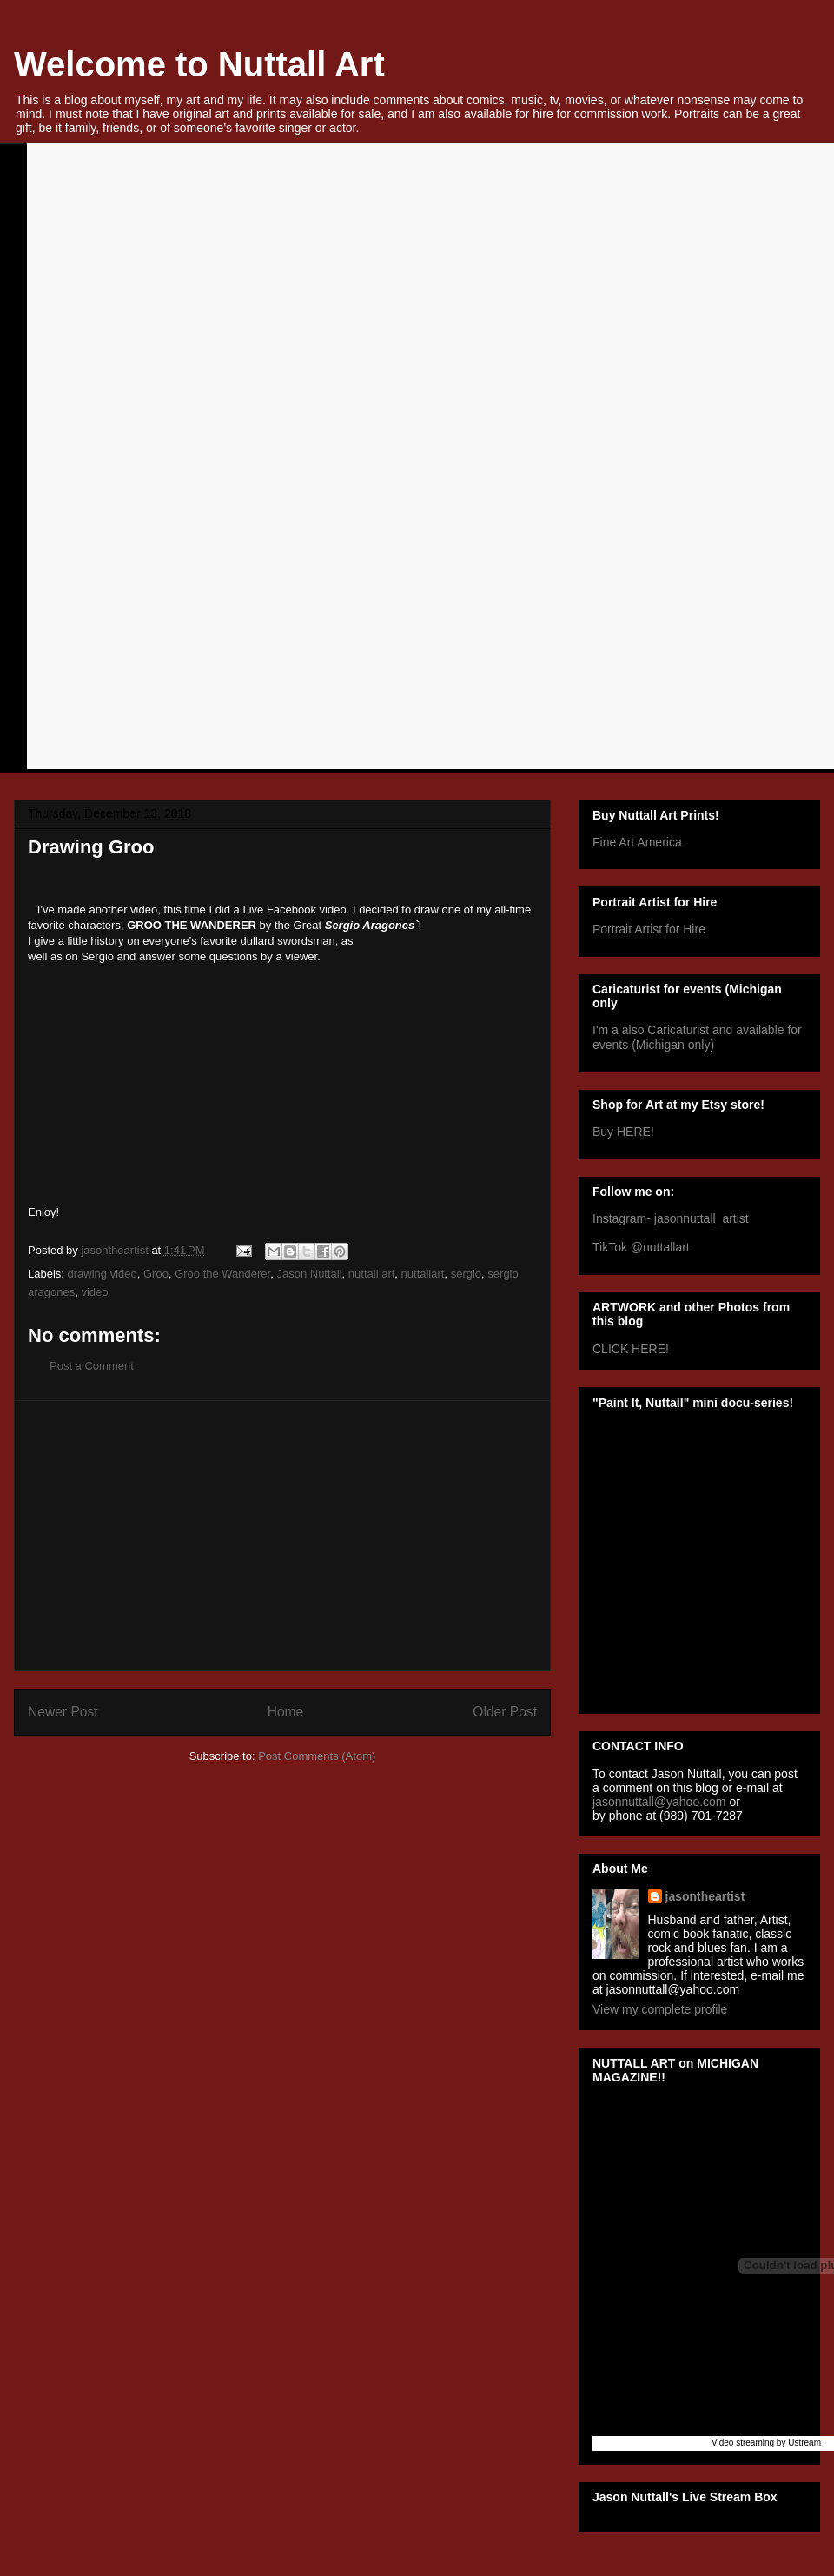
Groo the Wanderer (222, 1273)
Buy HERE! (623, 1132)
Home (286, 1711)
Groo (156, 1273)
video (94, 1291)
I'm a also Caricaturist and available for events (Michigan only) (697, 1037)
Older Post (505, 1711)
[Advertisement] (282, 1535)
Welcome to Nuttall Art (199, 64)
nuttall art (371, 1273)
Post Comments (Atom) (316, 1756)
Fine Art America (637, 842)
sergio (466, 1273)
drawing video (102, 1273)
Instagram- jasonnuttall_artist (670, 1218)
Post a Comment (92, 1365)
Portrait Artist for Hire (648, 929)
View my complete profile (659, 2009)
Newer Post (63, 1711)
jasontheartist (705, 1896)
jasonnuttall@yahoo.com (659, 1802)
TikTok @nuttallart (641, 1247)
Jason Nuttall (308, 1273)
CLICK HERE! (630, 1349)
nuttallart (423, 1273)
